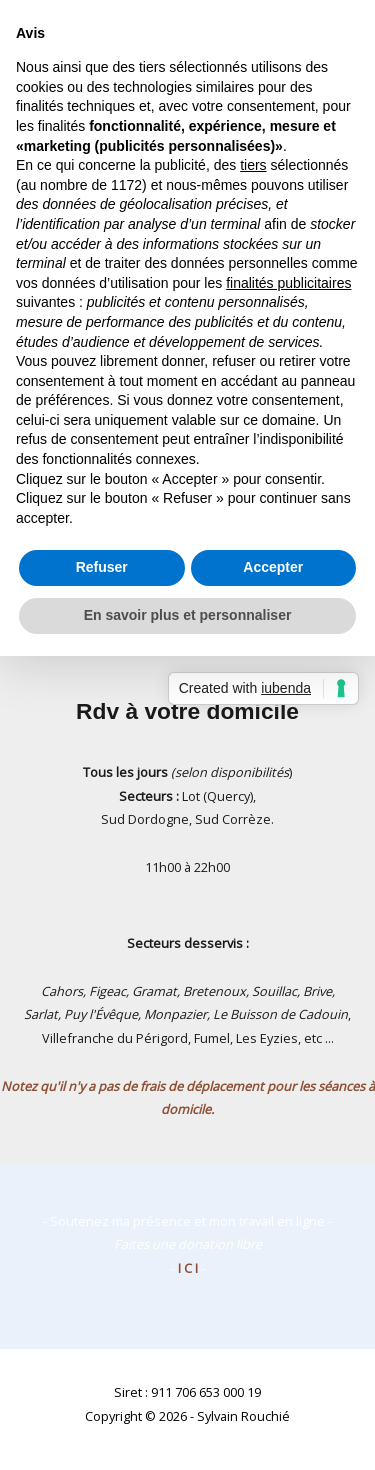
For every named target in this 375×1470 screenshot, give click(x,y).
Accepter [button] (273, 567)
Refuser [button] (102, 567)
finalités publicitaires (288, 283)
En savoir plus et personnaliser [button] (188, 615)
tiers (253, 165)
